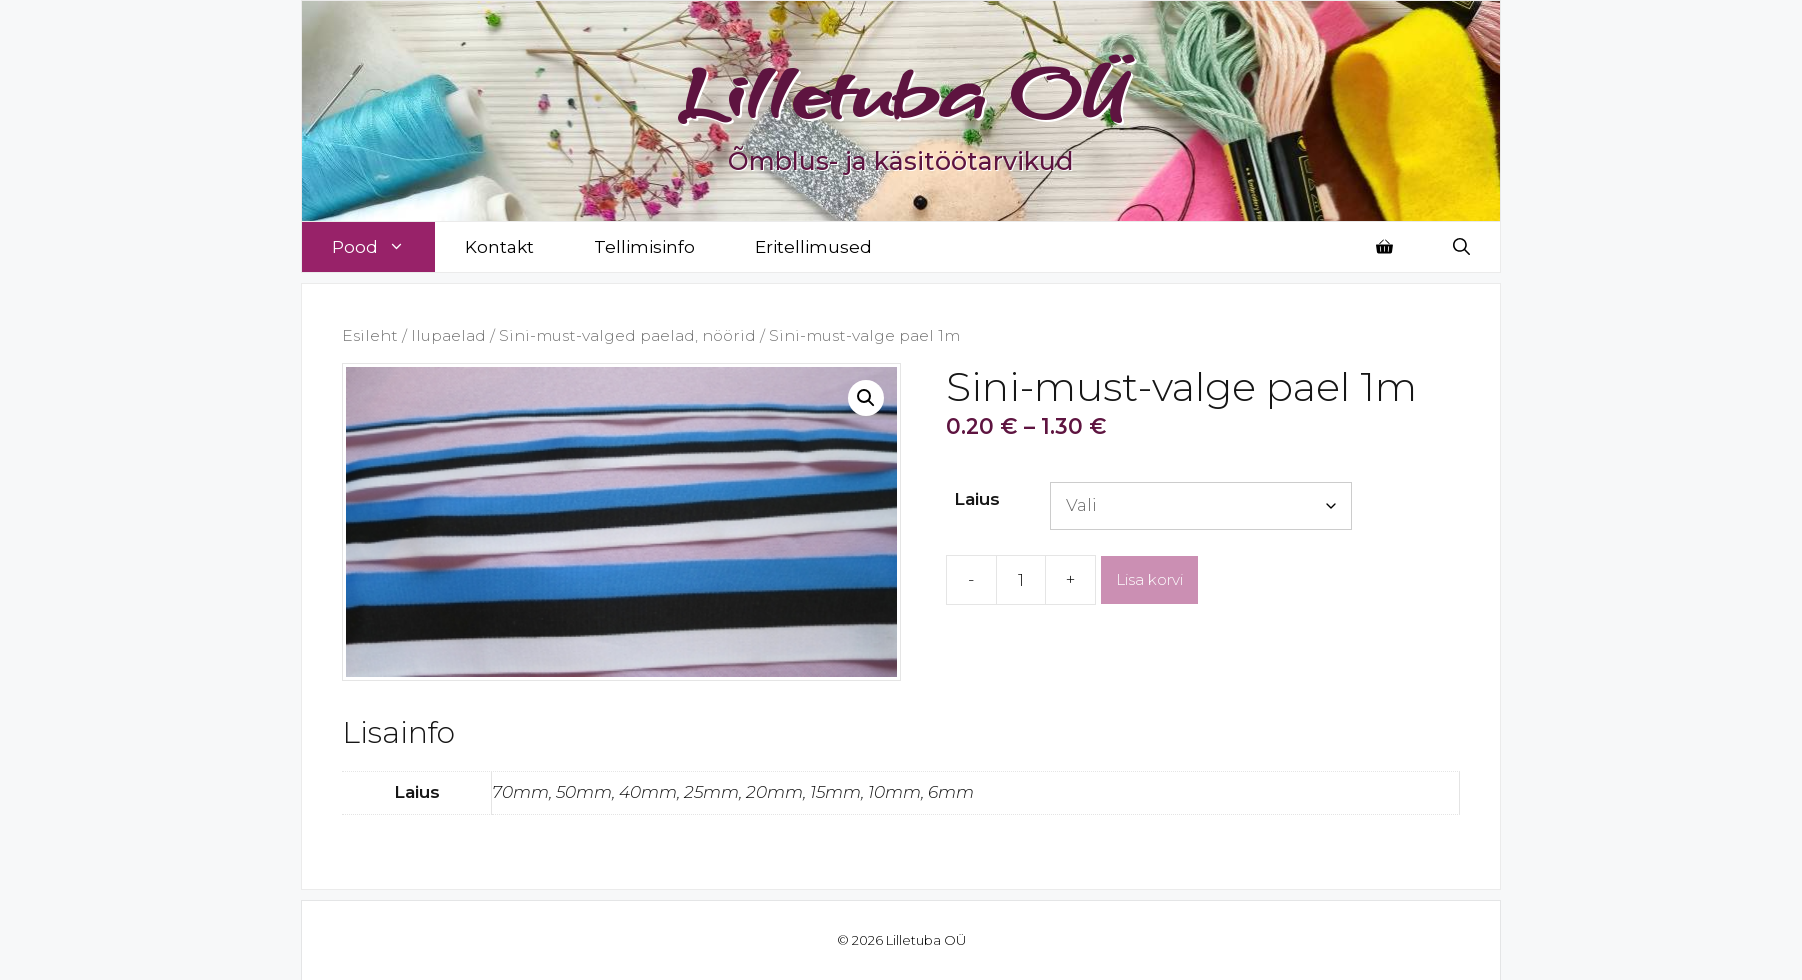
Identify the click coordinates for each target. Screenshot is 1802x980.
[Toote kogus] (1021, 580)
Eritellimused (813, 247)
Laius (977, 499)
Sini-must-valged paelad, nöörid (627, 335)
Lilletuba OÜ (901, 92)
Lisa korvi (1149, 579)
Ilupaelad (448, 335)
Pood (383, 247)
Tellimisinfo (644, 247)
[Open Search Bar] (1461, 247)
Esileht (370, 335)
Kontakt (499, 247)
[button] (866, 398)
